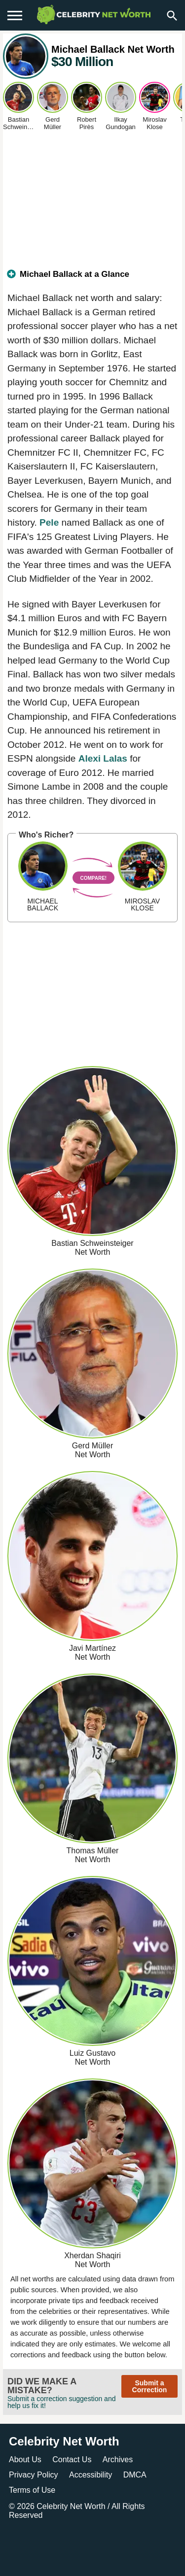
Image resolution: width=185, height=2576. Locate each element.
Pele (49, 522)
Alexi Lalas (102, 758)
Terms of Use (32, 2490)
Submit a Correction (149, 2386)
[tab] (92, 278)
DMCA (135, 2475)
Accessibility (90, 2475)
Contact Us (71, 2459)
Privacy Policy (33, 2475)
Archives (118, 2459)
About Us (25, 2459)
